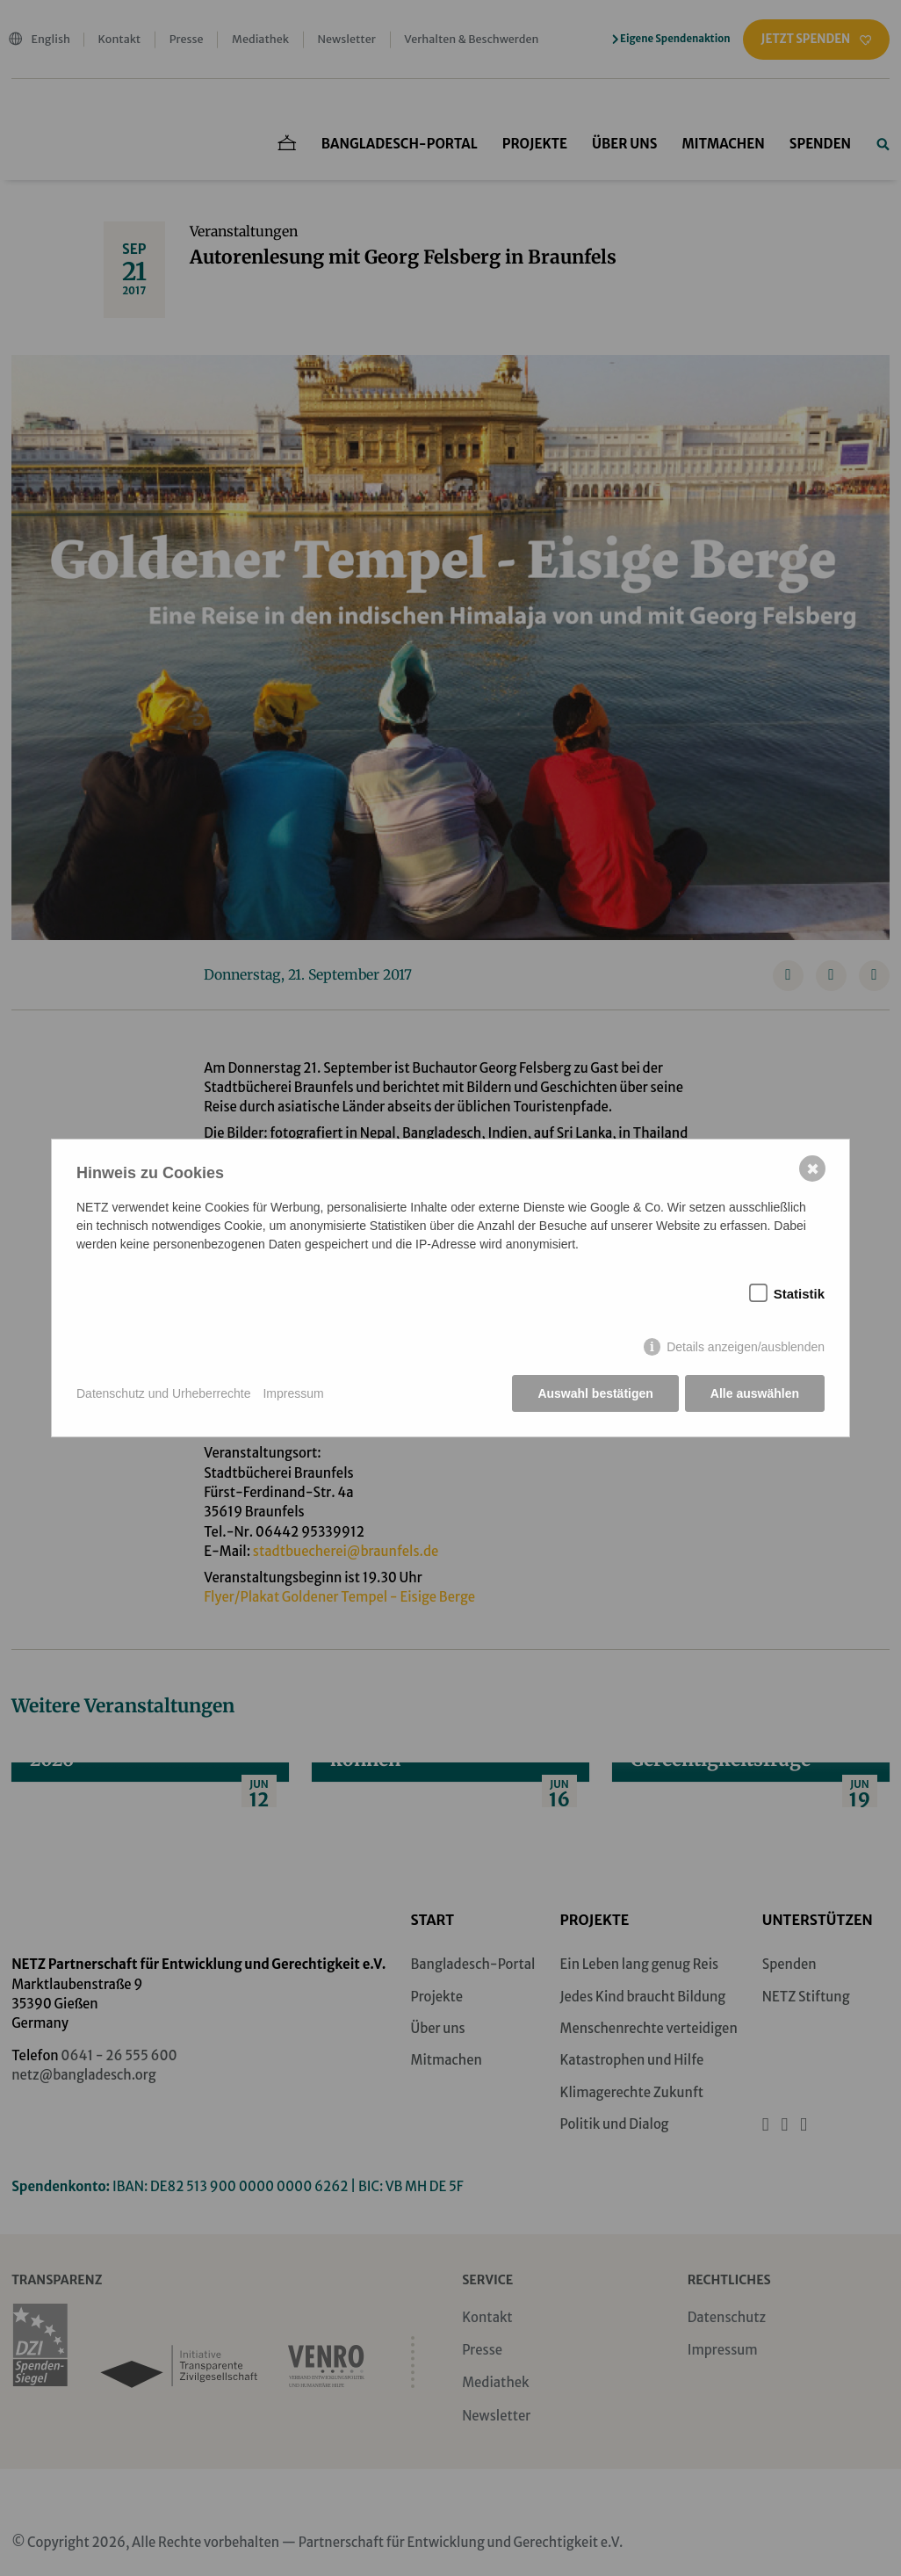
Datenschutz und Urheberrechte (163, 1393)
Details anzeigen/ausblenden (746, 1347)
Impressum (293, 1393)
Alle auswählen (754, 1393)
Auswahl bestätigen (594, 1393)
